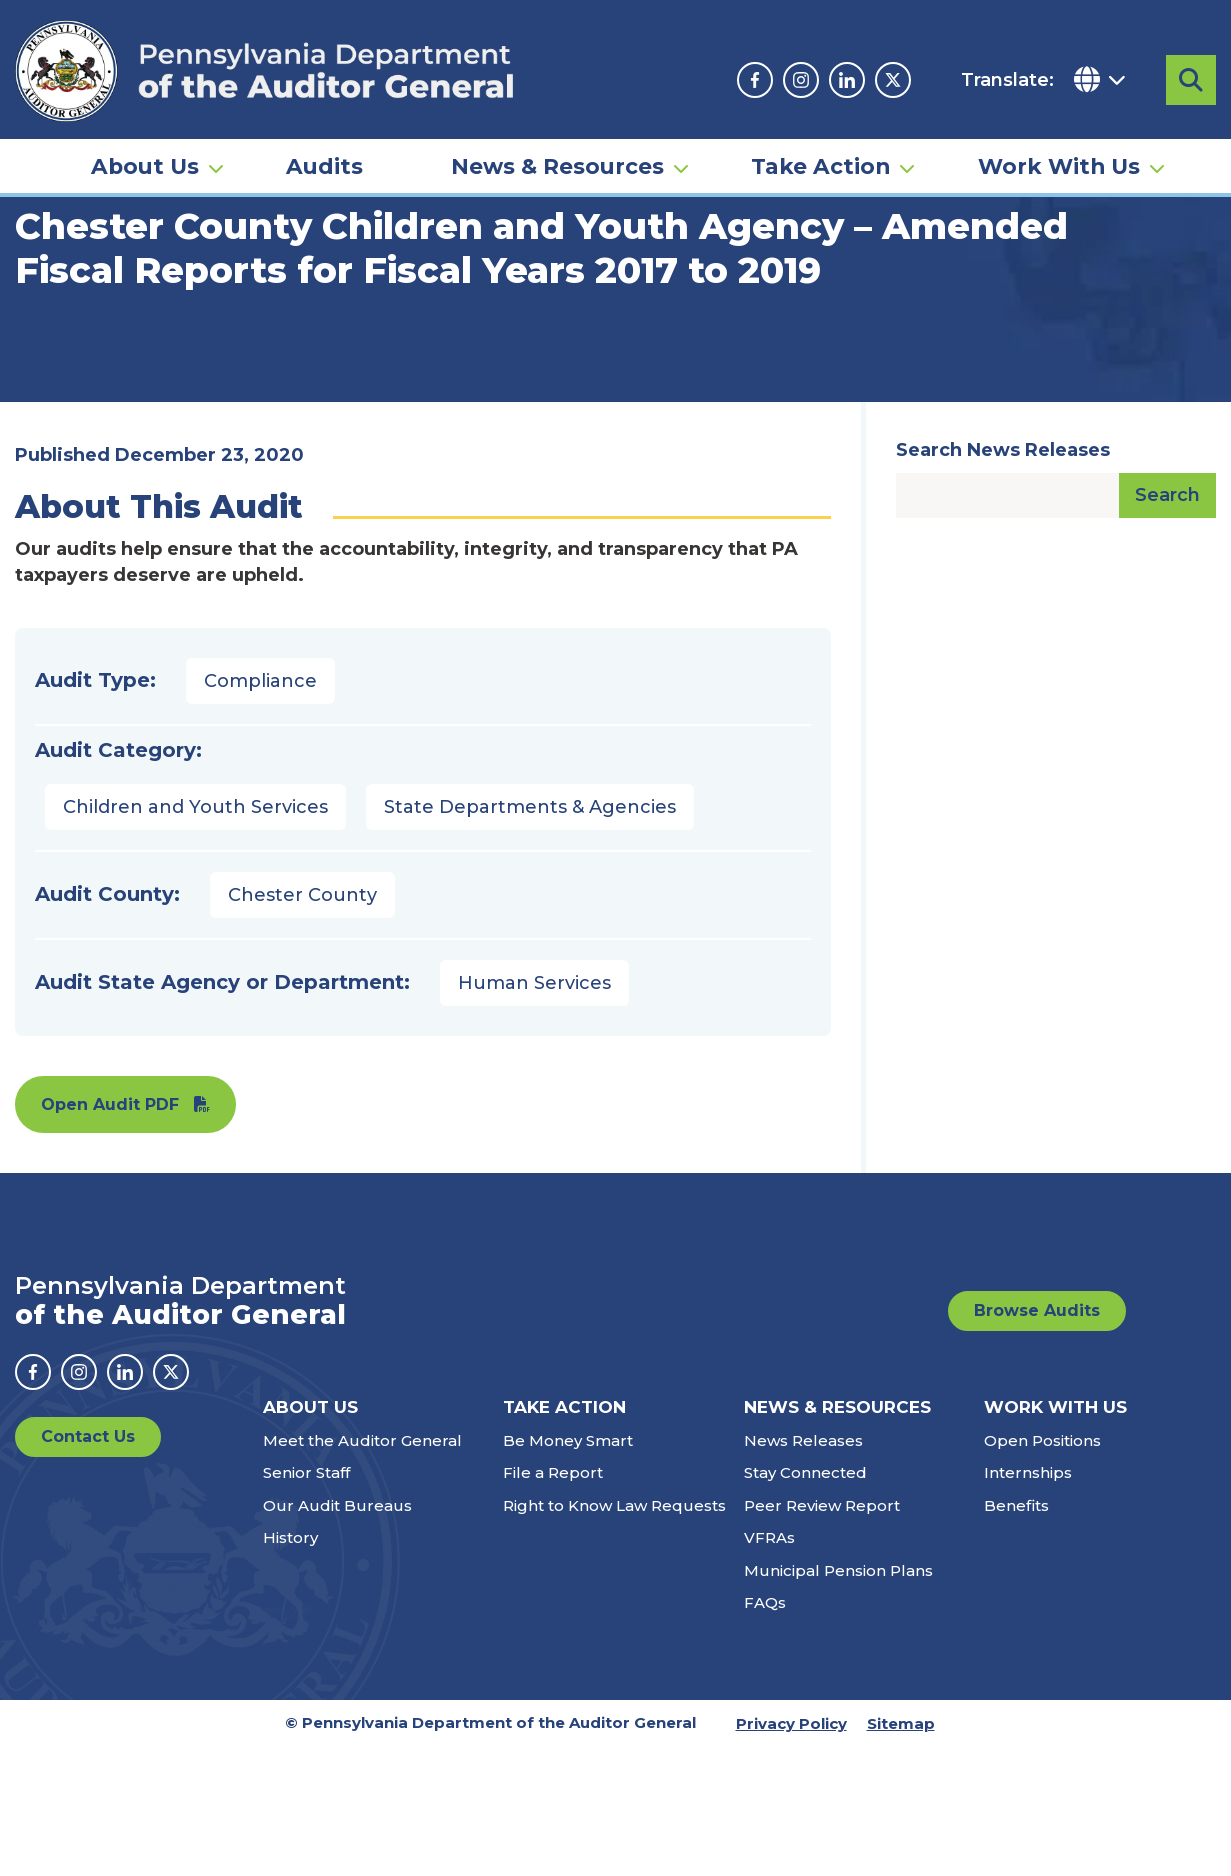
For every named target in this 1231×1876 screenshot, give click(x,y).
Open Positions (1042, 1569)
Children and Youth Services (195, 936)
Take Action (820, 166)
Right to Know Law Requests (614, 1634)
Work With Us (1059, 166)
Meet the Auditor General (362, 1569)
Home (44, 305)
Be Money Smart (568, 1569)
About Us (145, 166)
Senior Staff (306, 1601)
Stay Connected (805, 1601)
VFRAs (769, 1666)
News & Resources (557, 166)
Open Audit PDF (110, 1233)
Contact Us (88, 1565)
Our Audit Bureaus (337, 1634)
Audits (324, 166)
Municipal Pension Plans (838, 1699)
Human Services (534, 1112)
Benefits (1016, 1634)
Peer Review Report (822, 1634)
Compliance (260, 810)
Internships (1028, 1601)
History (290, 1666)
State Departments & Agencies (530, 936)
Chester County (302, 1024)
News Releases (803, 1569)
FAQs (765, 1731)
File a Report (553, 1601)
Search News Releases (1003, 579)
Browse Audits (1037, 1439)
